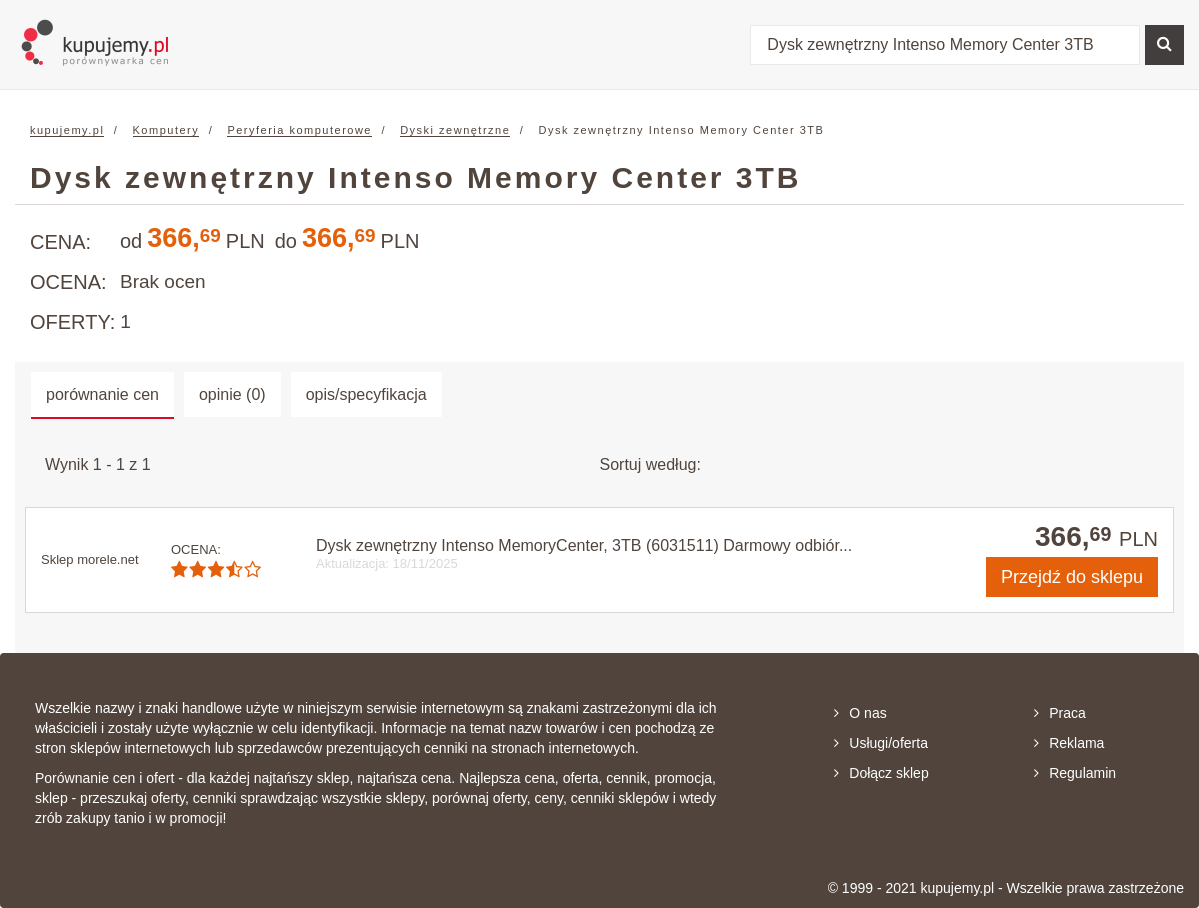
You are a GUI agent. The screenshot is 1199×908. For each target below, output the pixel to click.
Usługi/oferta (881, 743)
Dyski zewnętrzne (455, 130)
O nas (860, 713)
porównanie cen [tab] (102, 394)
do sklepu (1072, 577)
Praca (1060, 713)
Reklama (1069, 743)
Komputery (166, 130)
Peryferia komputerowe (299, 130)
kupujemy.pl (67, 130)
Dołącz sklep (881, 773)
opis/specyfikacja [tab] (366, 394)
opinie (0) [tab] (232, 394)
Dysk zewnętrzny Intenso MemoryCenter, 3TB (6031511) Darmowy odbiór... (584, 545)
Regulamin (1075, 773)
